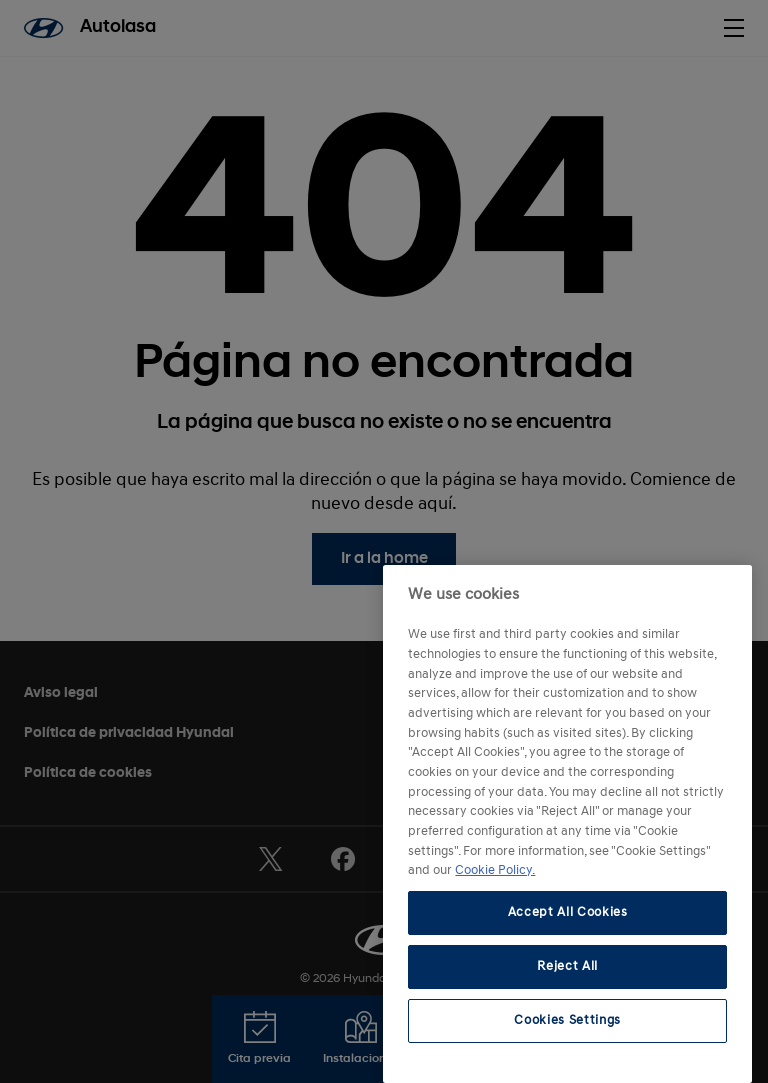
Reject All (567, 966)
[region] (567, 824)
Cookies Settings (567, 1020)
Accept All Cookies (568, 912)
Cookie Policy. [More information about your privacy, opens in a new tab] (495, 870)
